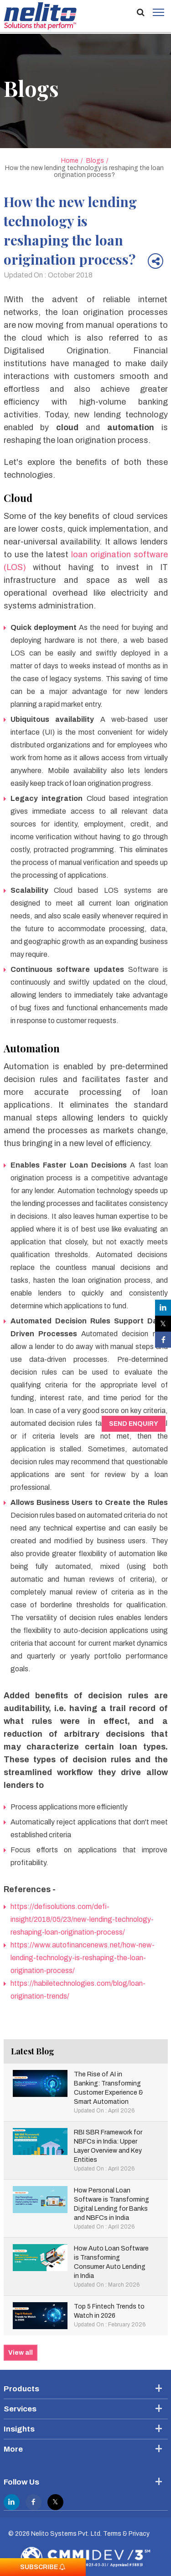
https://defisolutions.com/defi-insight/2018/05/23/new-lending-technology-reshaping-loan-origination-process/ (82, 1919)
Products (21, 2388)
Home (69, 160)
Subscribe (43, 2567)
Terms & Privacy (126, 2533)
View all (20, 2352)
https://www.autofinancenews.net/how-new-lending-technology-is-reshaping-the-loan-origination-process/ (82, 1957)
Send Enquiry (133, 1423)
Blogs (95, 160)
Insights (19, 2429)
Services (20, 2409)
